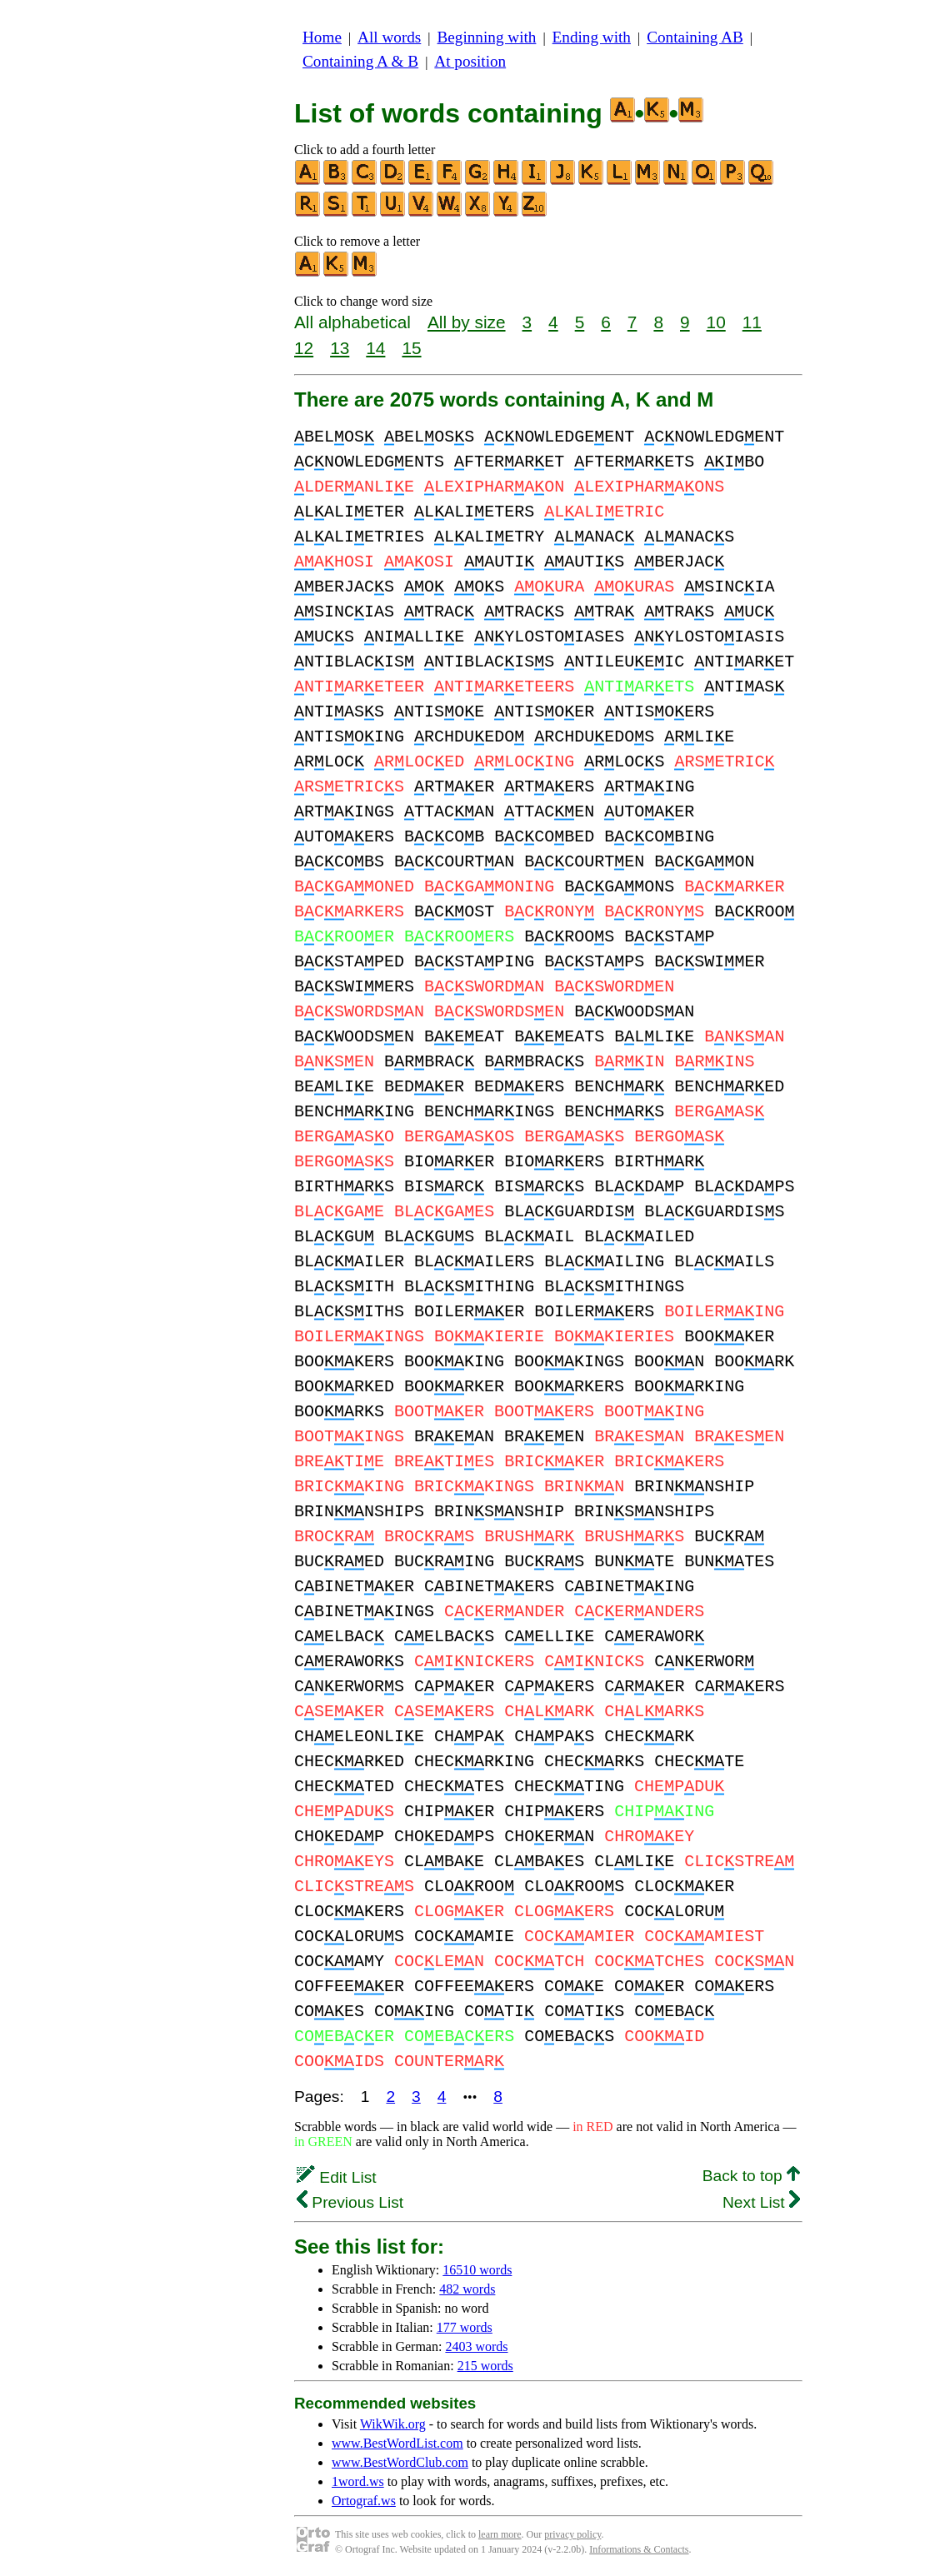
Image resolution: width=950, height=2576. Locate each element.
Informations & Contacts (638, 2549)
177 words (464, 2327)
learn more (500, 2534)
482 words (467, 2289)
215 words (485, 2366)
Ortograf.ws (364, 2501)
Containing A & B (360, 61)
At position (470, 61)
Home (322, 37)
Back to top (751, 2175)
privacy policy (572, 2534)
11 (752, 322)
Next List (761, 2202)
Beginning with (487, 37)
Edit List (337, 2177)
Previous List (350, 2202)
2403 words (476, 2346)
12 (303, 347)
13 (339, 347)
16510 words (477, 2270)
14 (375, 347)
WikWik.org (393, 2424)
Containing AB (695, 37)
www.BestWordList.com (397, 2443)
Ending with (591, 37)
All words (389, 37)
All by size (467, 322)
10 (716, 322)
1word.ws (358, 2481)
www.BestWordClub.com (400, 2462)
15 (411, 347)
